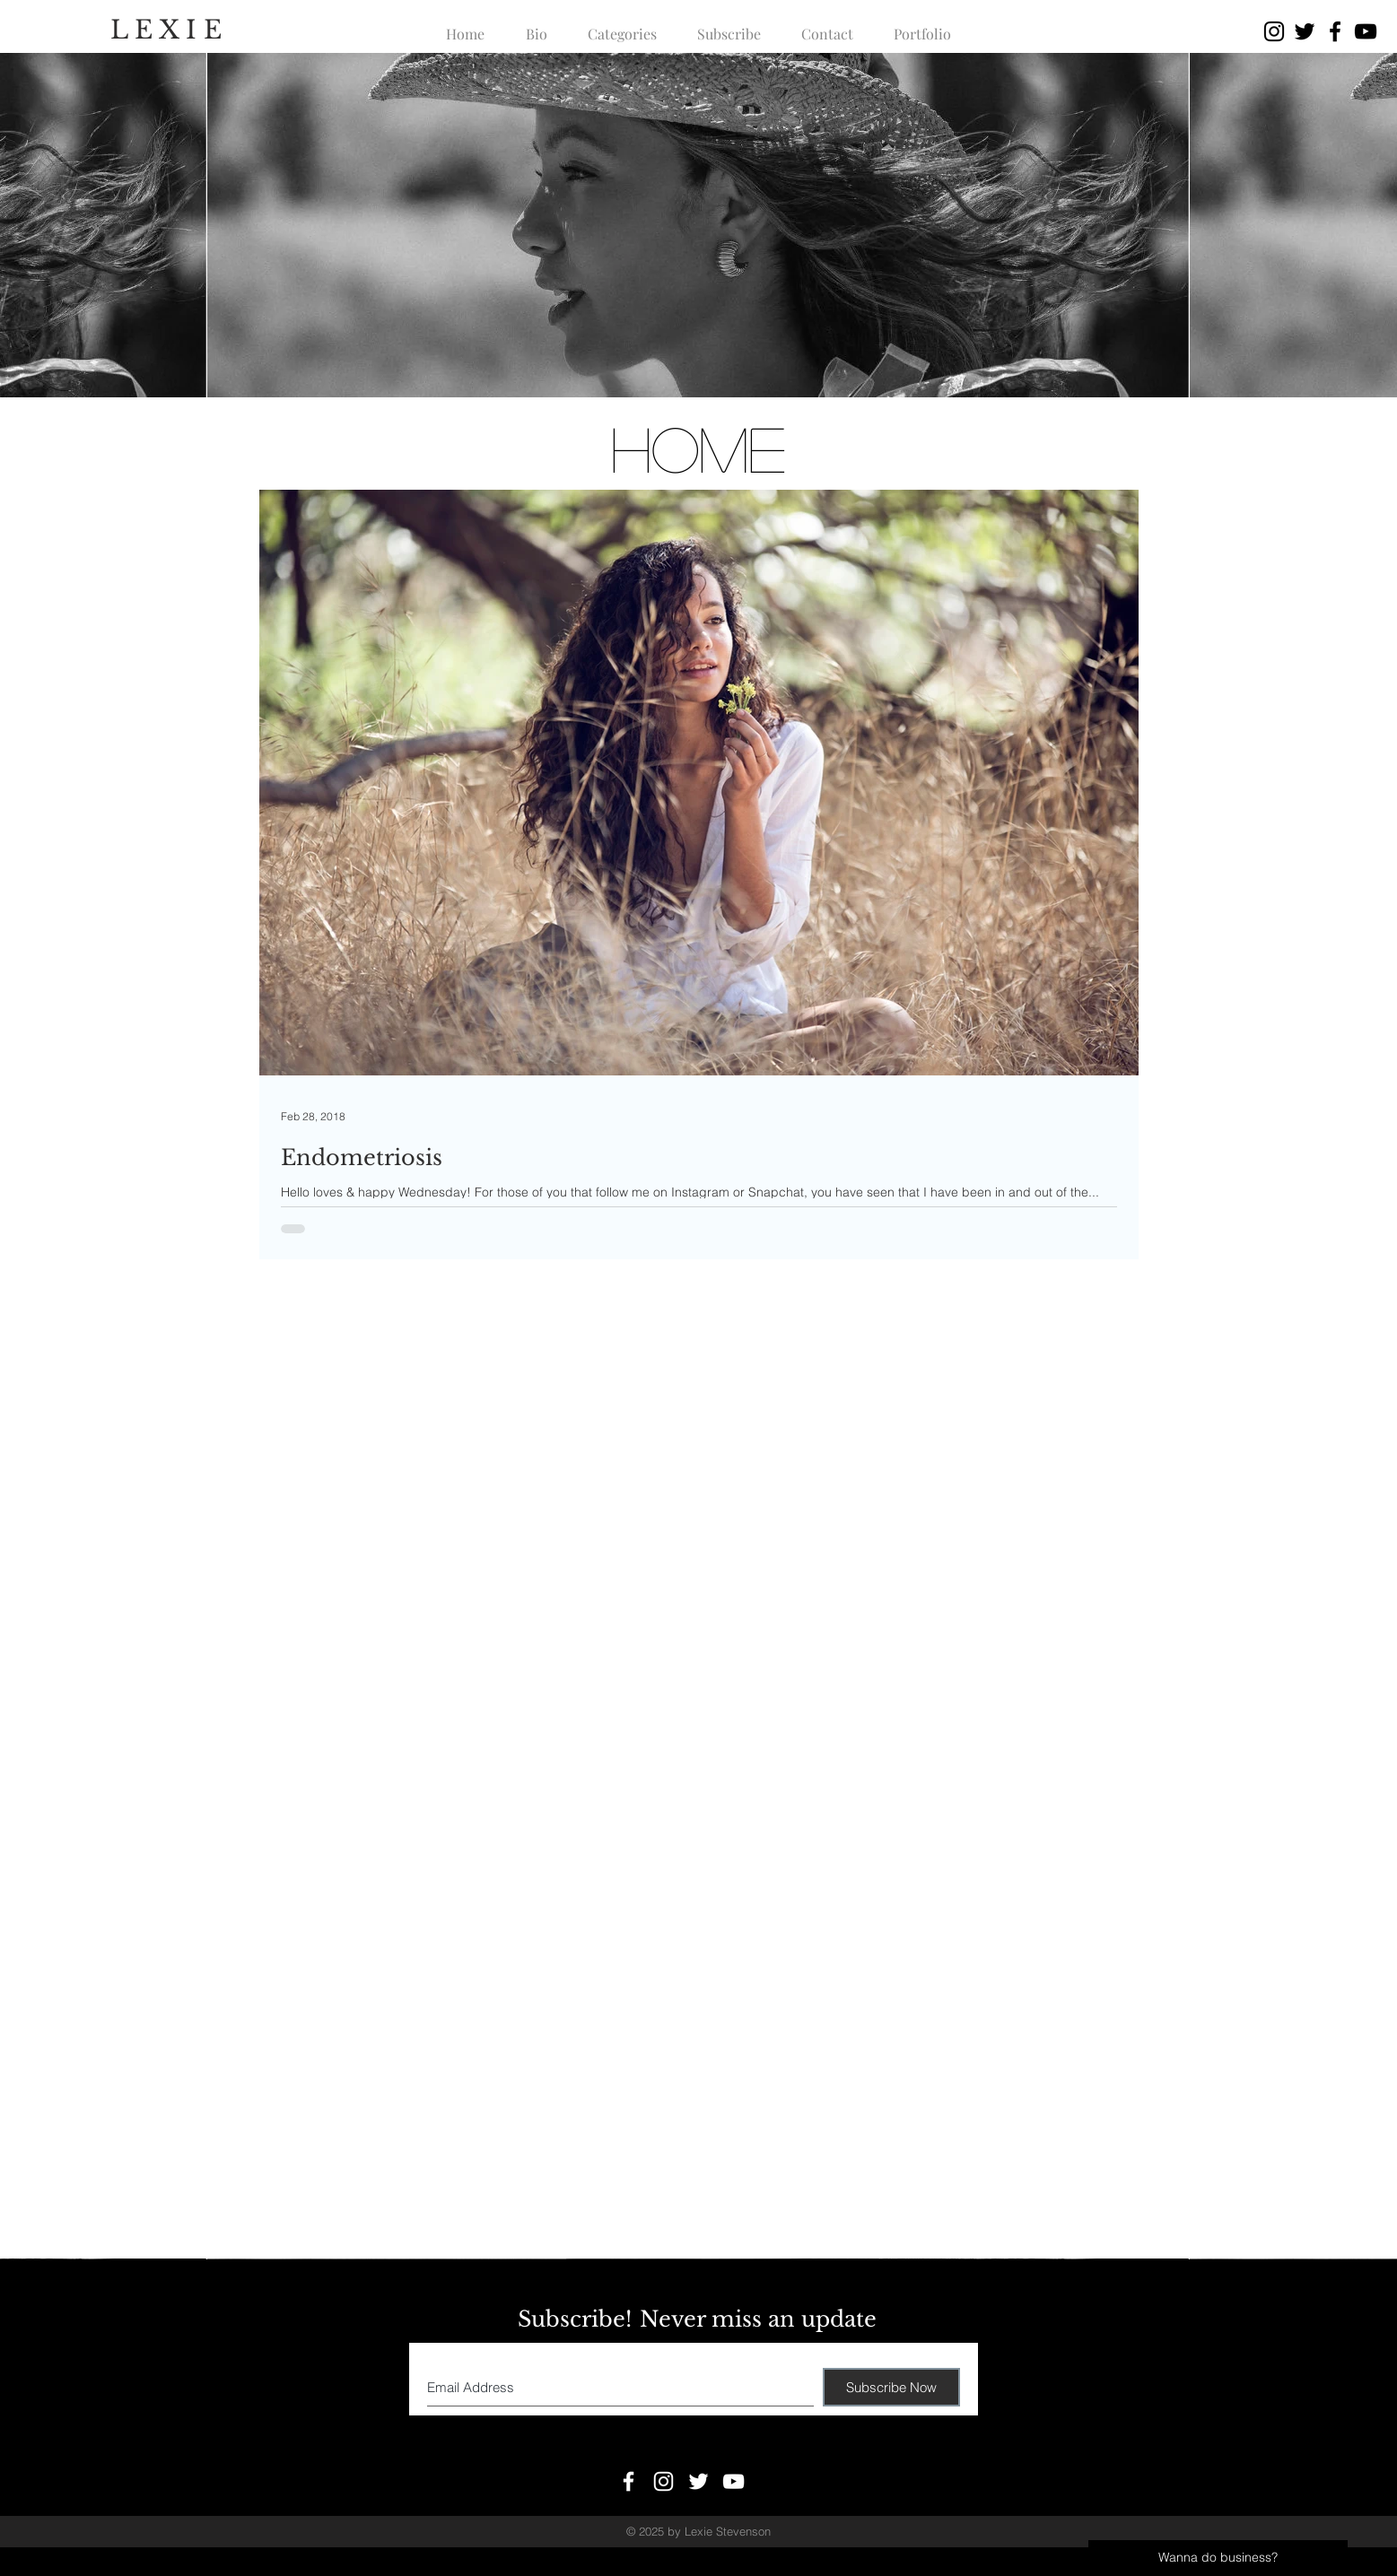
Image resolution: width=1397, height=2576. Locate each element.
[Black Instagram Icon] (1274, 31)
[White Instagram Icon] (663, 2481)
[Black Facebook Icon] (1335, 31)
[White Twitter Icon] (698, 2481)
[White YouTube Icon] (733, 2481)
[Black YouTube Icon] (1365, 31)
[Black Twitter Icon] (1304, 31)
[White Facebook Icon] (629, 2481)
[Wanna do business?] (1218, 2558)
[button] (622, 26)
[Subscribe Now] (891, 2387)
